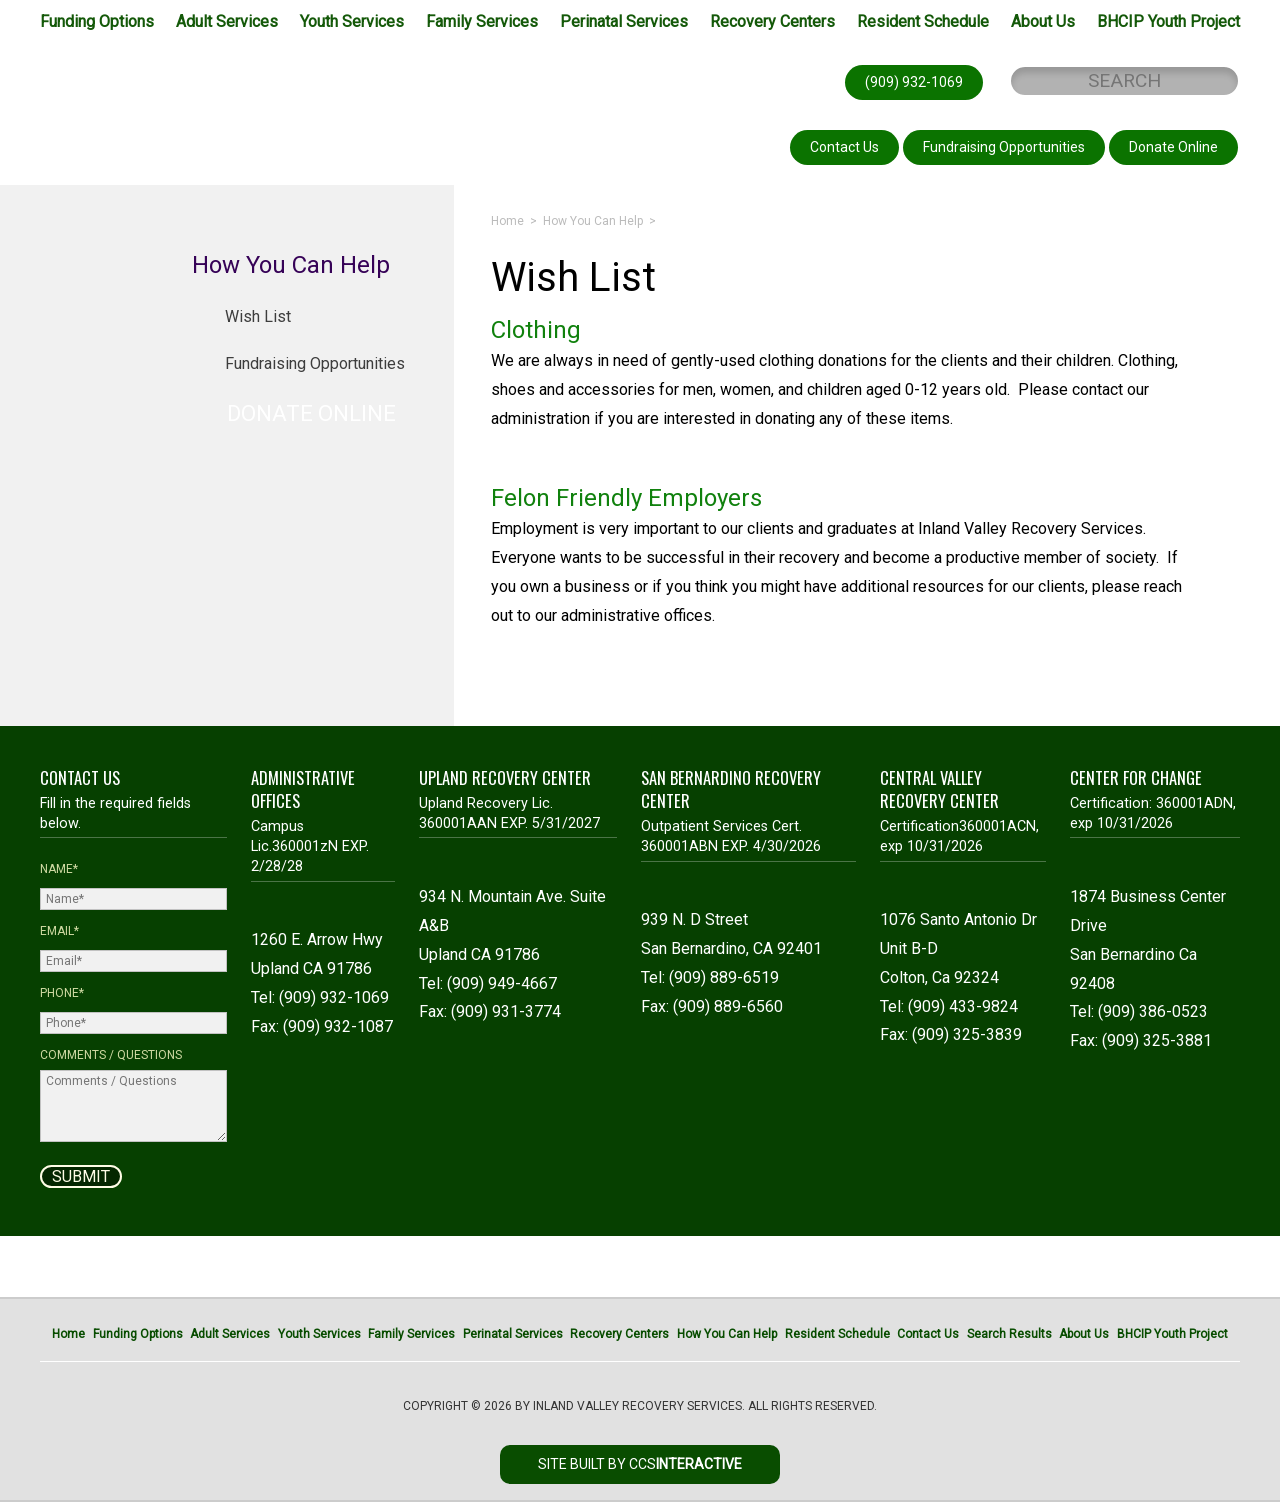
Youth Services (352, 21)
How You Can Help (593, 221)
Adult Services (227, 21)
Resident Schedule (923, 21)
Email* (59, 931)
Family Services (482, 21)
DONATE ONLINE (311, 413)
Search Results (1009, 1334)
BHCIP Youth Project (1168, 21)
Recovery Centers (772, 21)
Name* (59, 869)
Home (507, 221)
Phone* (62, 993)
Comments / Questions (111, 1055)
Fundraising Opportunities (315, 363)
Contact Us (928, 1334)
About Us (1043, 21)
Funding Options (97, 21)
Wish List (258, 316)
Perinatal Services (624, 21)
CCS (685, 1464)
